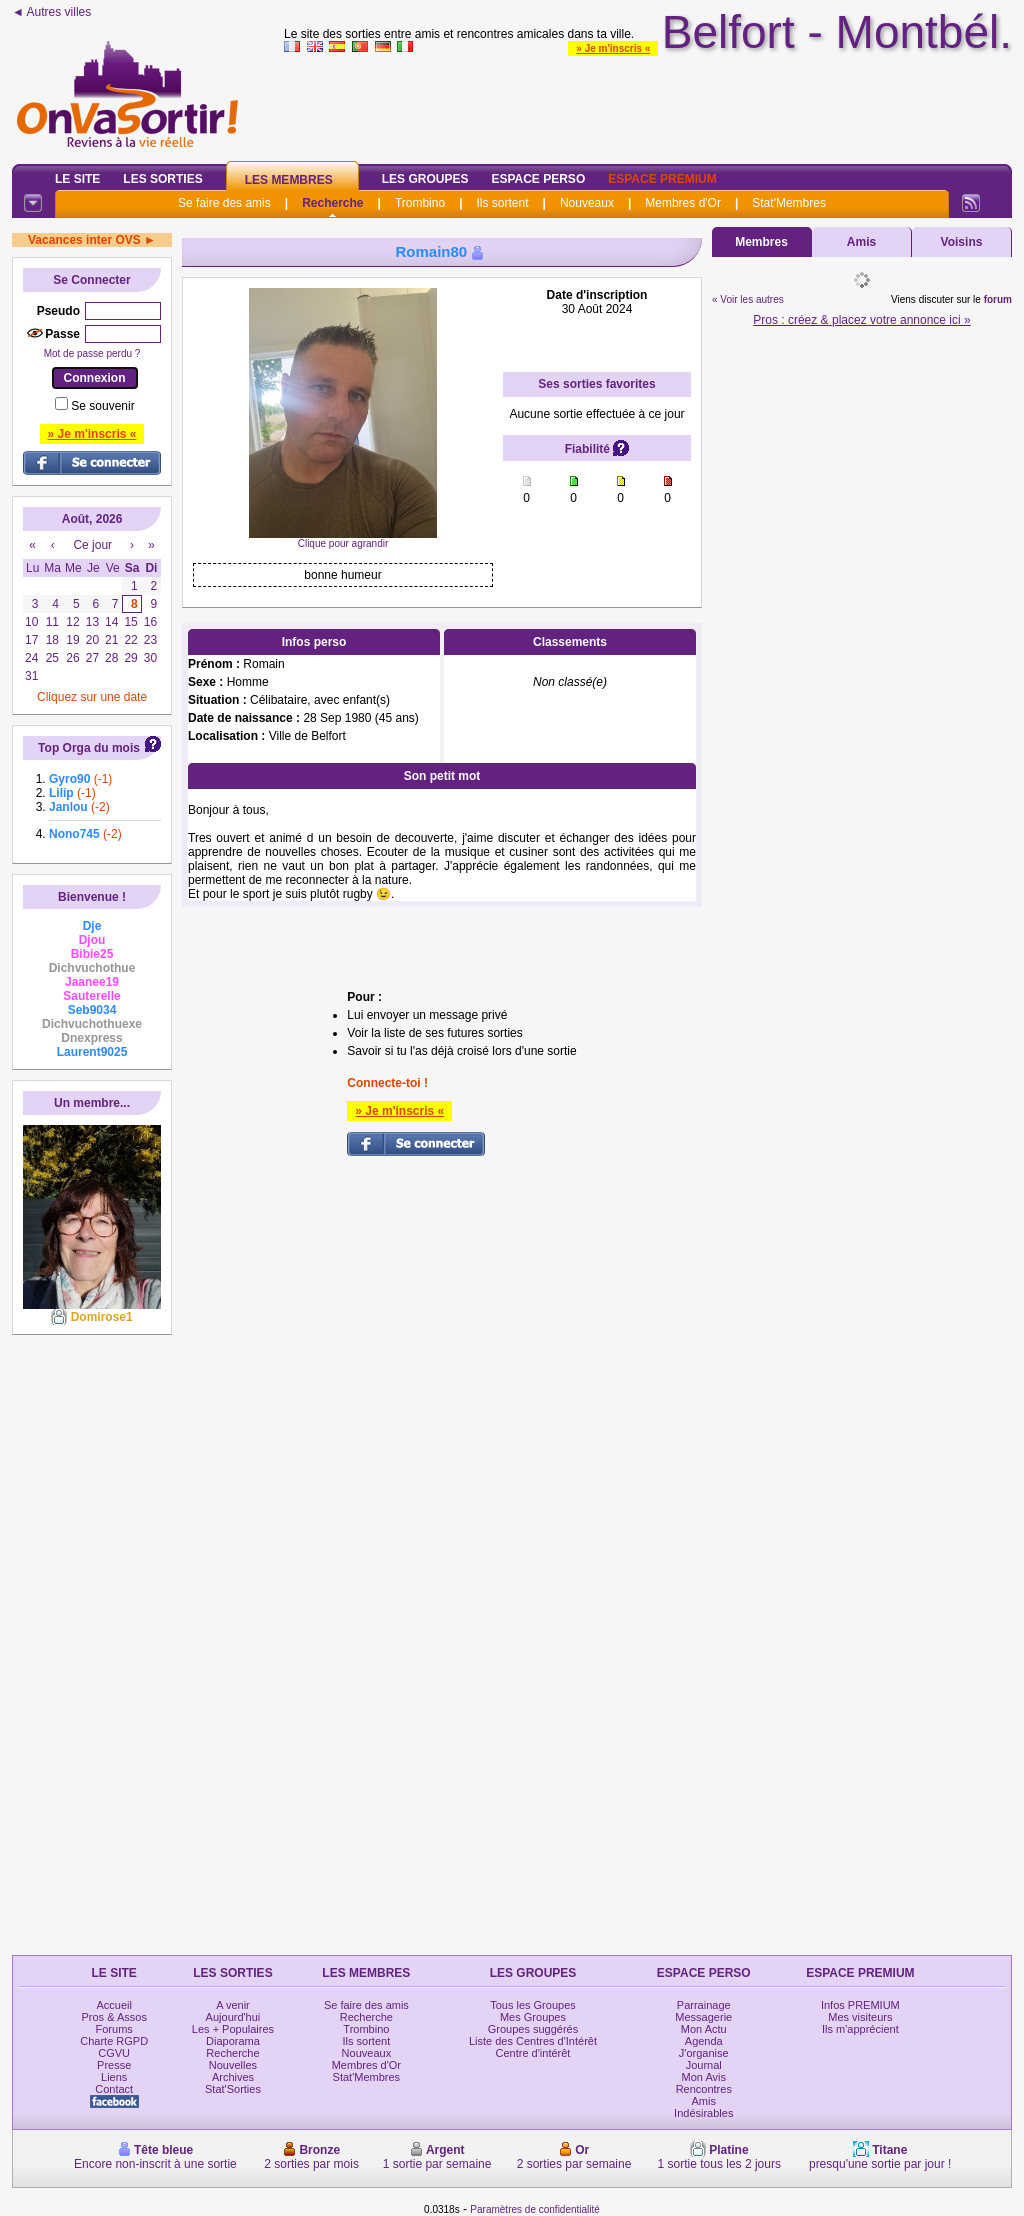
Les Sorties (162, 179)
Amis (861, 242)
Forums (114, 2029)
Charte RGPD (114, 2041)
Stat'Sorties (233, 2089)
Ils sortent (502, 203)
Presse (114, 2065)
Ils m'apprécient (860, 2029)
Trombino (420, 203)
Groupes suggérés (533, 2029)
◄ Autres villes (51, 12)
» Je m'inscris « (613, 48)
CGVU (114, 2053)
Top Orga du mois (89, 748)
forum (998, 299)
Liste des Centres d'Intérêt (533, 2041)
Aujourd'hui (233, 2017)
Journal (704, 2065)
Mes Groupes (533, 2017)
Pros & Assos (113, 2017)
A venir (233, 2005)
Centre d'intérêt (533, 2053)
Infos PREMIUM (860, 2005)
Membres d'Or (683, 203)
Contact (114, 2089)
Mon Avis (704, 2077)
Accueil (113, 2005)
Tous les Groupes (533, 2005)
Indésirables (703, 2113)
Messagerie (703, 2017)
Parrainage (704, 2005)
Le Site (77, 179)
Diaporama (233, 2041)
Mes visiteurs (860, 2017)
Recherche (332, 203)
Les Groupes (425, 179)
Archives (233, 2077)
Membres (761, 242)
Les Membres (289, 180)
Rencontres (704, 2089)
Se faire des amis (224, 203)
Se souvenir (102, 406)
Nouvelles (233, 2065)
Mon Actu (704, 2029)
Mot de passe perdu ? (92, 353)
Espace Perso (538, 179)
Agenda (704, 2041)
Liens (114, 2077)
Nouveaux (587, 203)
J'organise (704, 2053)
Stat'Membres (789, 203)
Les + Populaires (233, 2029)
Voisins (962, 242)
